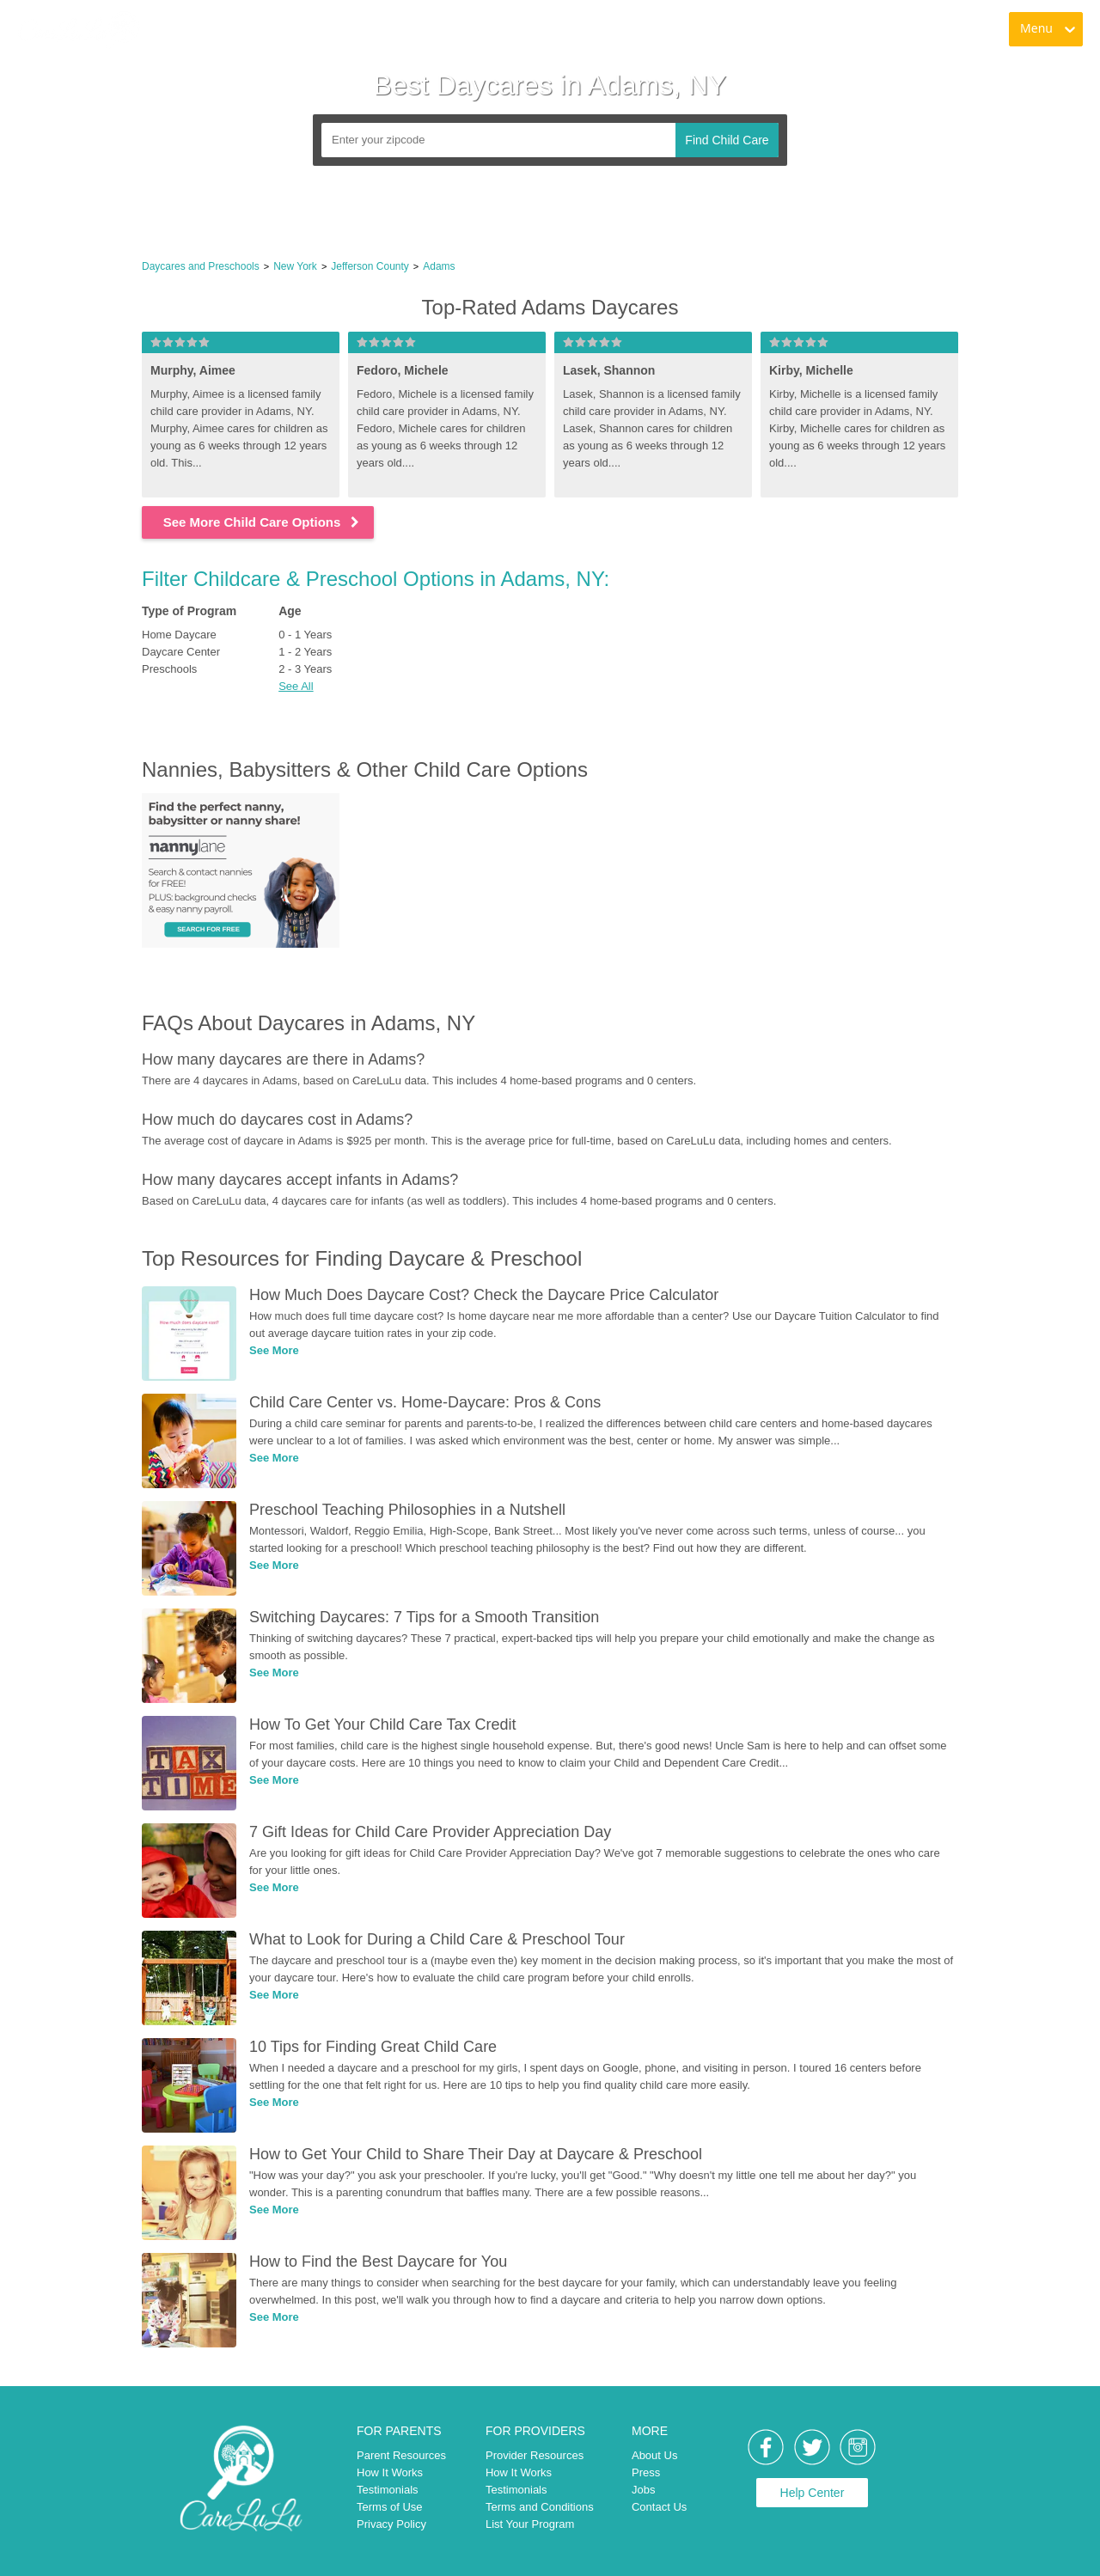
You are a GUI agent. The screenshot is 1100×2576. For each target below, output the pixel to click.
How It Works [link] (390, 2472)
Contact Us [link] (659, 2506)
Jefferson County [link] (370, 266)
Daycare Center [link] (181, 651)
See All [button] (295, 686)
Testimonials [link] (388, 2489)
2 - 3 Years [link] (305, 668)
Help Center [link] (812, 2493)
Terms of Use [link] (390, 2506)
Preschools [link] (169, 668)
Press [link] (646, 2472)
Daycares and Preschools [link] (201, 266)
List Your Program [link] (530, 2524)
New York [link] (295, 266)
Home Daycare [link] (179, 634)
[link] (78, 30)
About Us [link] (654, 2455)
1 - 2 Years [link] (305, 651)
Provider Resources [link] (535, 2455)
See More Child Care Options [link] (262, 522)
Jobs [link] (643, 2489)
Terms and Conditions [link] (540, 2506)
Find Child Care (726, 140)
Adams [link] (439, 266)
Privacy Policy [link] (391, 2524)
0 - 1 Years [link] (305, 634)
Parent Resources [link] (401, 2455)
